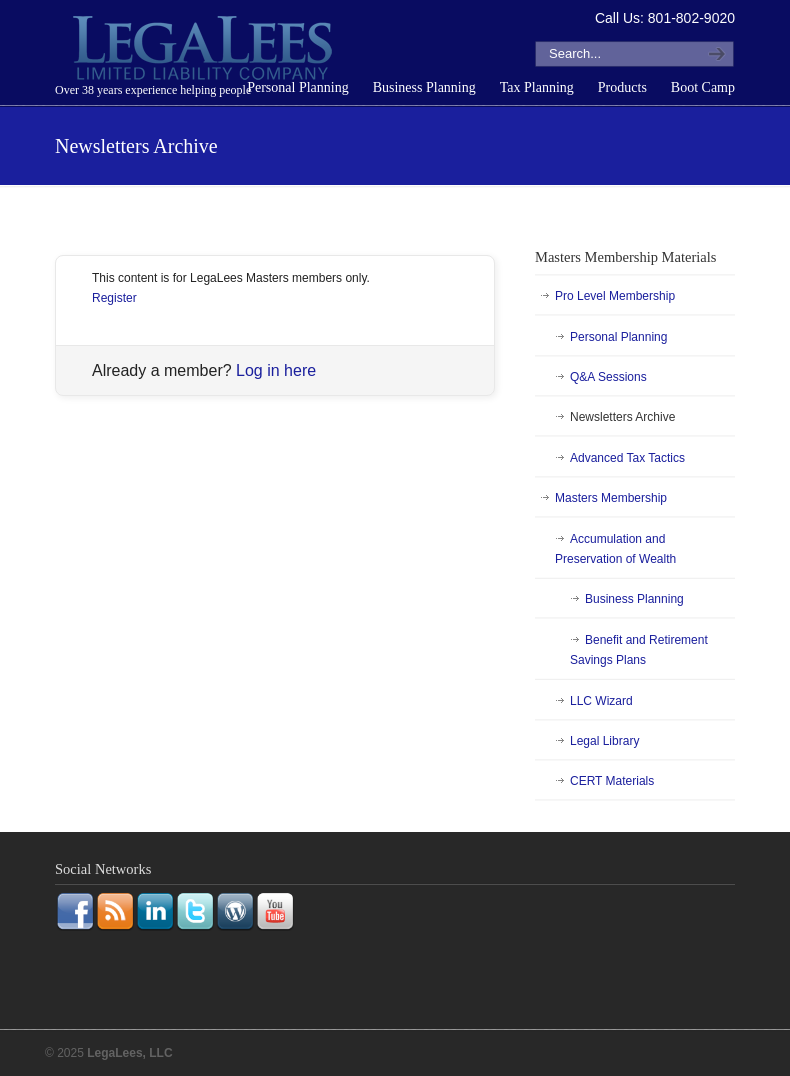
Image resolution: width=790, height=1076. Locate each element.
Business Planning (634, 599)
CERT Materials (612, 781)
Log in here (276, 370)
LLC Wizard (601, 701)
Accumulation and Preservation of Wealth (615, 549)
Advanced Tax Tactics (627, 458)
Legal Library (604, 741)
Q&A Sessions (608, 377)
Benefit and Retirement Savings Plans (639, 650)
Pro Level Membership (615, 296)
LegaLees (205, 51)
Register (114, 298)
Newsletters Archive (622, 417)
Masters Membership (611, 498)
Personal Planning (618, 337)
